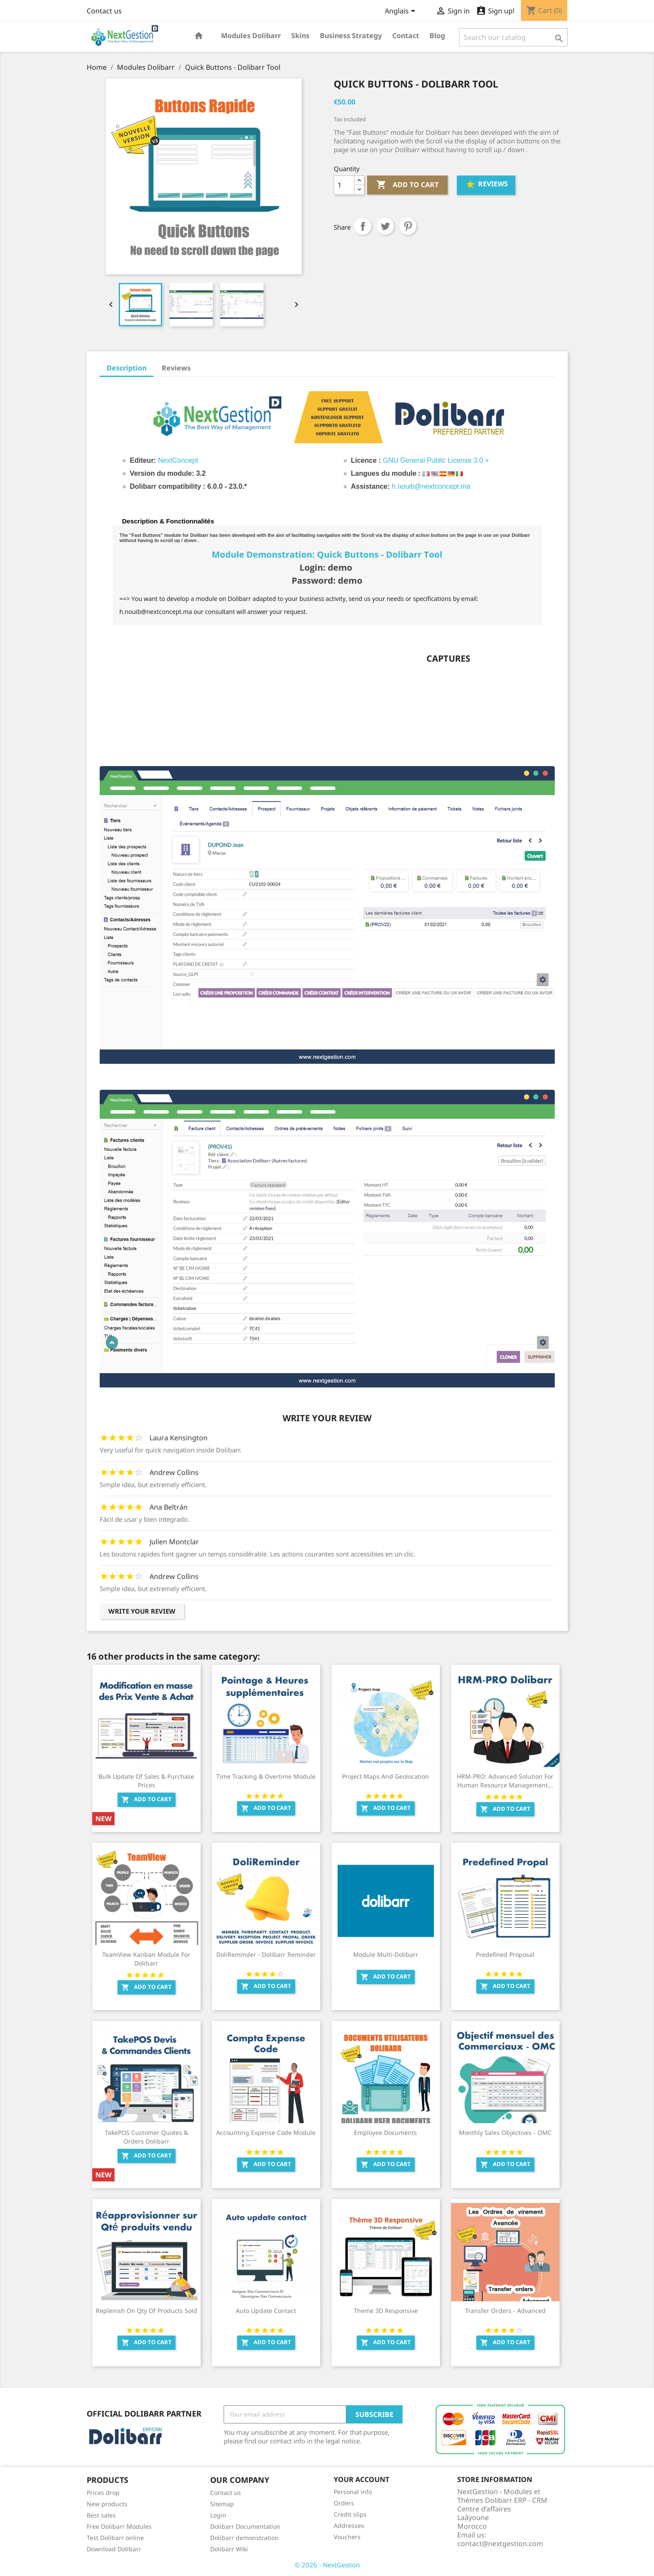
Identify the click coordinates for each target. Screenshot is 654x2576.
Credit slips (350, 2514)
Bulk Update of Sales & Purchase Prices (146, 1780)
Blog (437, 35)
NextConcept (178, 460)
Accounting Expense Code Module (266, 2132)
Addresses (349, 2525)
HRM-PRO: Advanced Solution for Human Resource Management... (505, 1780)
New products (107, 2504)
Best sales (101, 2515)
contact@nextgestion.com (500, 2543)
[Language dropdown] (401, 11)
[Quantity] (344, 185)
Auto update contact (266, 2310)
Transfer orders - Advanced (505, 2310)
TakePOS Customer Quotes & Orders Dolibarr (146, 2136)
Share (362, 226)
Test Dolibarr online (115, 2538)
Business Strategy (351, 35)
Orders (344, 2503)
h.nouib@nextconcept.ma (431, 486)
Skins (300, 35)
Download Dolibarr (114, 2549)
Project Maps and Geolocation (385, 1776)
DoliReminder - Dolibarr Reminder (266, 1954)
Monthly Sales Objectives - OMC (505, 2132)
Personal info (353, 2492)
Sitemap (222, 2504)
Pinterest (407, 226)
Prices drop (103, 2492)
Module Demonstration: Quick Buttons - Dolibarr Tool (326, 554)
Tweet (385, 226)
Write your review (142, 1611)
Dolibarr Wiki (229, 2549)
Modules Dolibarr (251, 35)
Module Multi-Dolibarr (385, 1954)
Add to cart (407, 185)
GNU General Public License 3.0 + (436, 460)
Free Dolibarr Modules (119, 2526)
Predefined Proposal (505, 1954)
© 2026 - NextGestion (327, 2564)
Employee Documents (385, 2132)
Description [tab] (126, 368)
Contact (405, 35)
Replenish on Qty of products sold (146, 2310)
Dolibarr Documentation (245, 2526)
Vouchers (347, 2537)
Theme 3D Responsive (386, 2310)
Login (218, 2515)
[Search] (513, 37)
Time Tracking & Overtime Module (266, 1776)
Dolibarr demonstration (244, 2538)
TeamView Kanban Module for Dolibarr (146, 1958)
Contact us (104, 11)
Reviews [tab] (176, 368)
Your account (361, 2479)
